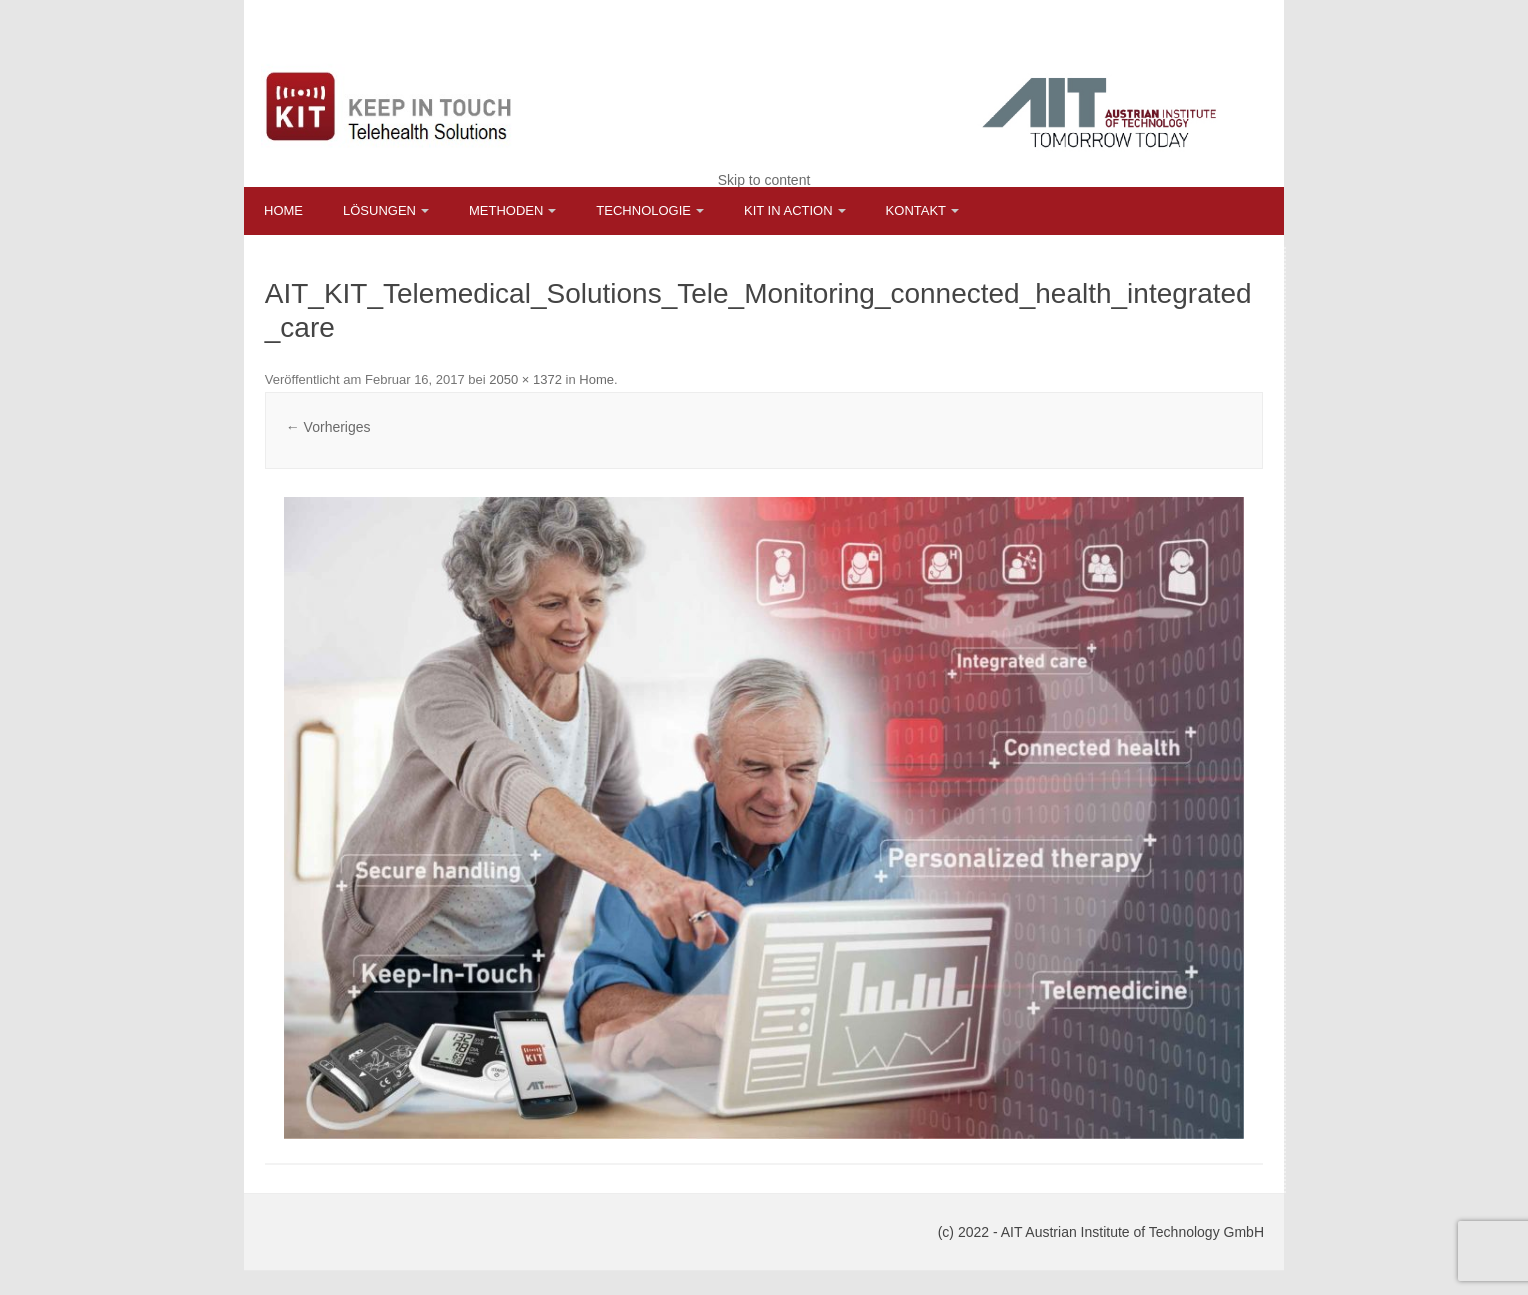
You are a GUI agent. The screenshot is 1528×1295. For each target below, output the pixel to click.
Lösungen (379, 210)
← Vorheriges (328, 427)
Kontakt (916, 210)
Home (283, 210)
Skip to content (764, 180)
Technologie (643, 210)
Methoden (506, 210)
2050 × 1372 (525, 379)
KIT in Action (788, 210)
